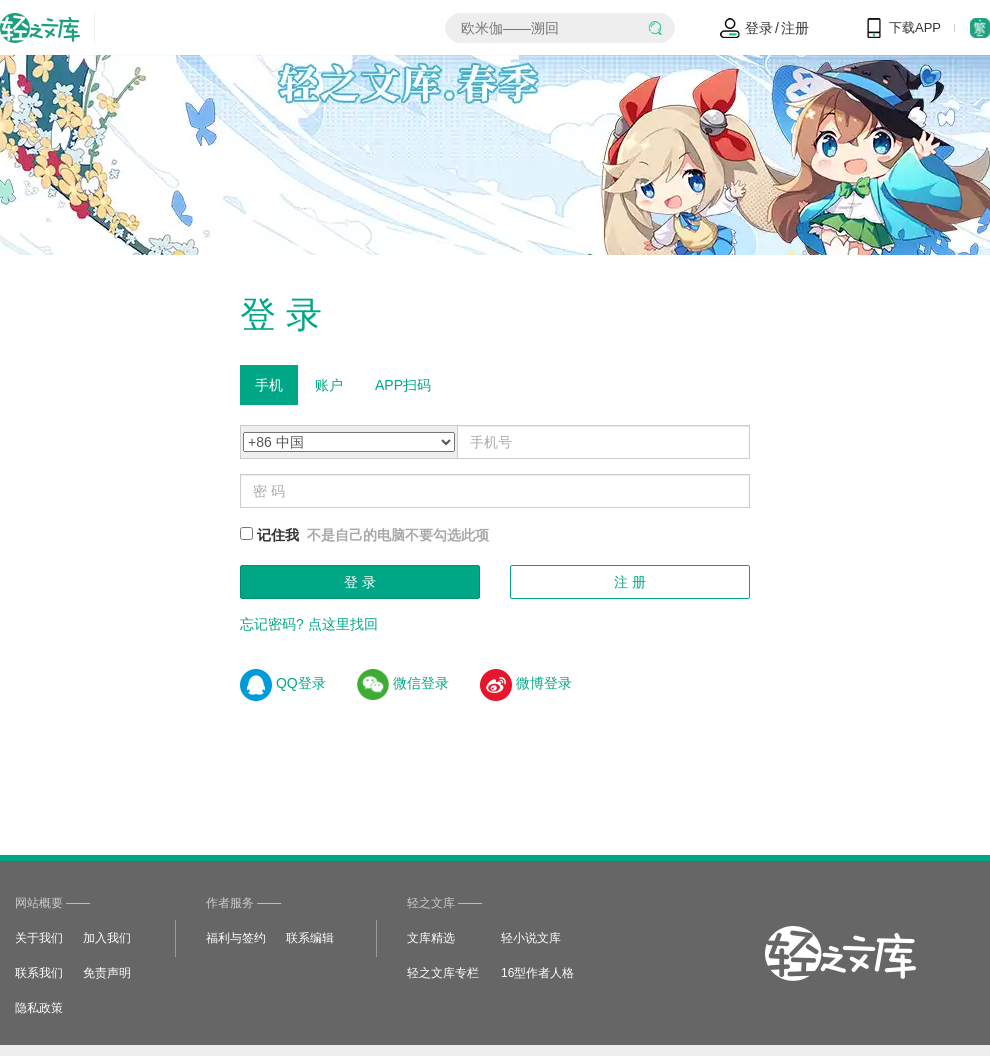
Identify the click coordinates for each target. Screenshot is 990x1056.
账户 (329, 385)
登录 (759, 28)
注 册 (630, 582)
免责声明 (107, 973)
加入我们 (107, 938)
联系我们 (39, 973)
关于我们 (39, 938)
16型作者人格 (537, 973)
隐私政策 (39, 1008)
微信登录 (403, 683)
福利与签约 (236, 938)
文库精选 (431, 938)
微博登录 (526, 683)
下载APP (915, 27)
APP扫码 (403, 385)
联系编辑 (310, 938)
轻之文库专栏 (443, 973)
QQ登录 (283, 683)
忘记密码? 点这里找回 (309, 624)
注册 (795, 28)
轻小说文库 (531, 938)
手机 (269, 385)
